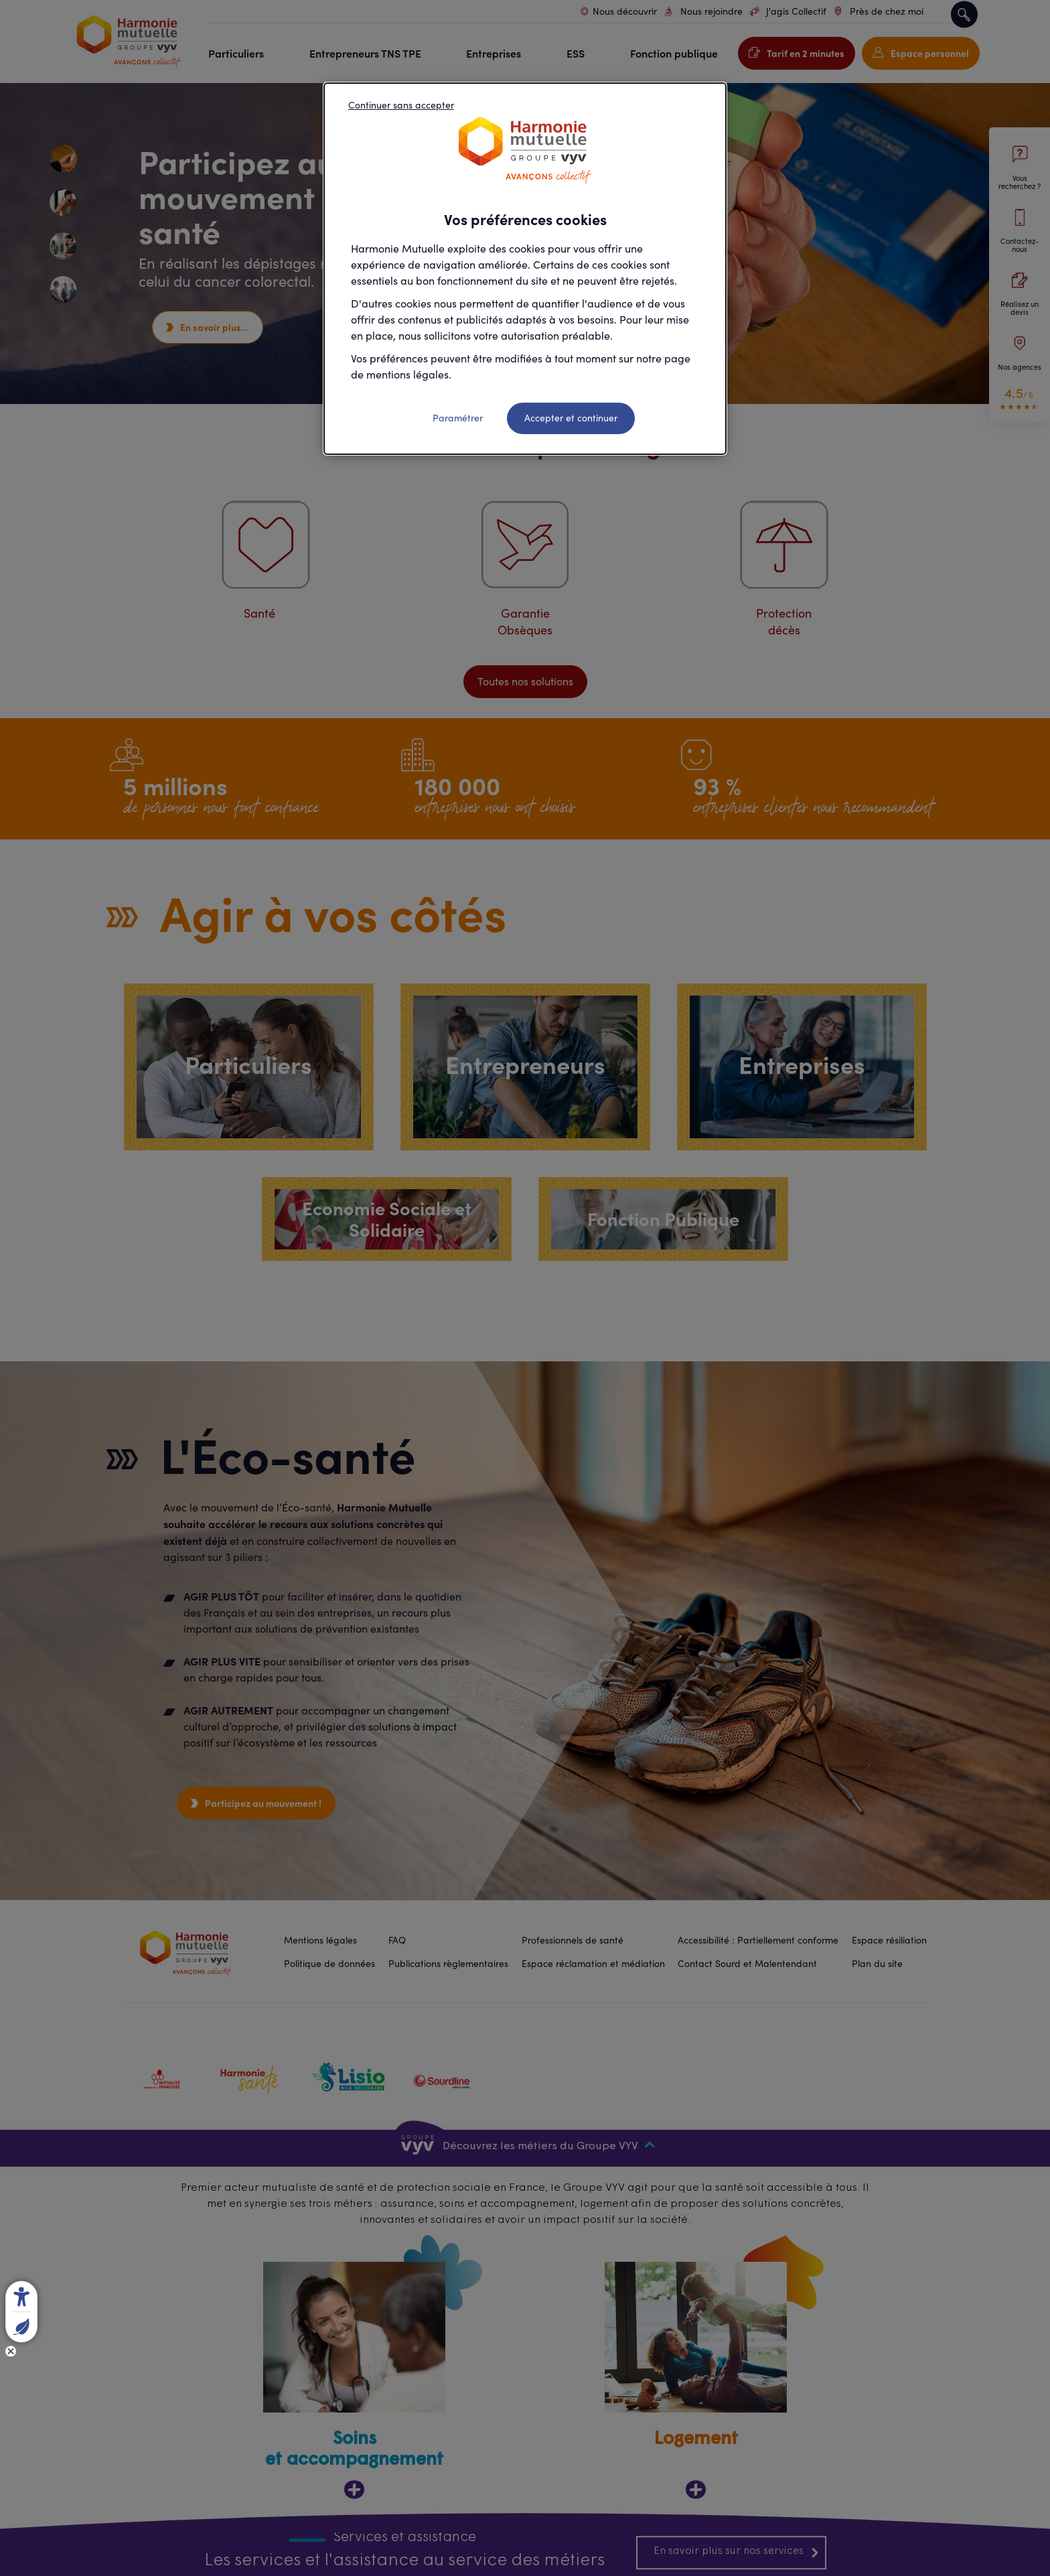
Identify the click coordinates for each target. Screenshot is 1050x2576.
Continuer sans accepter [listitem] (401, 104)
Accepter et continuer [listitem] (570, 417)
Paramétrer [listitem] (458, 417)
